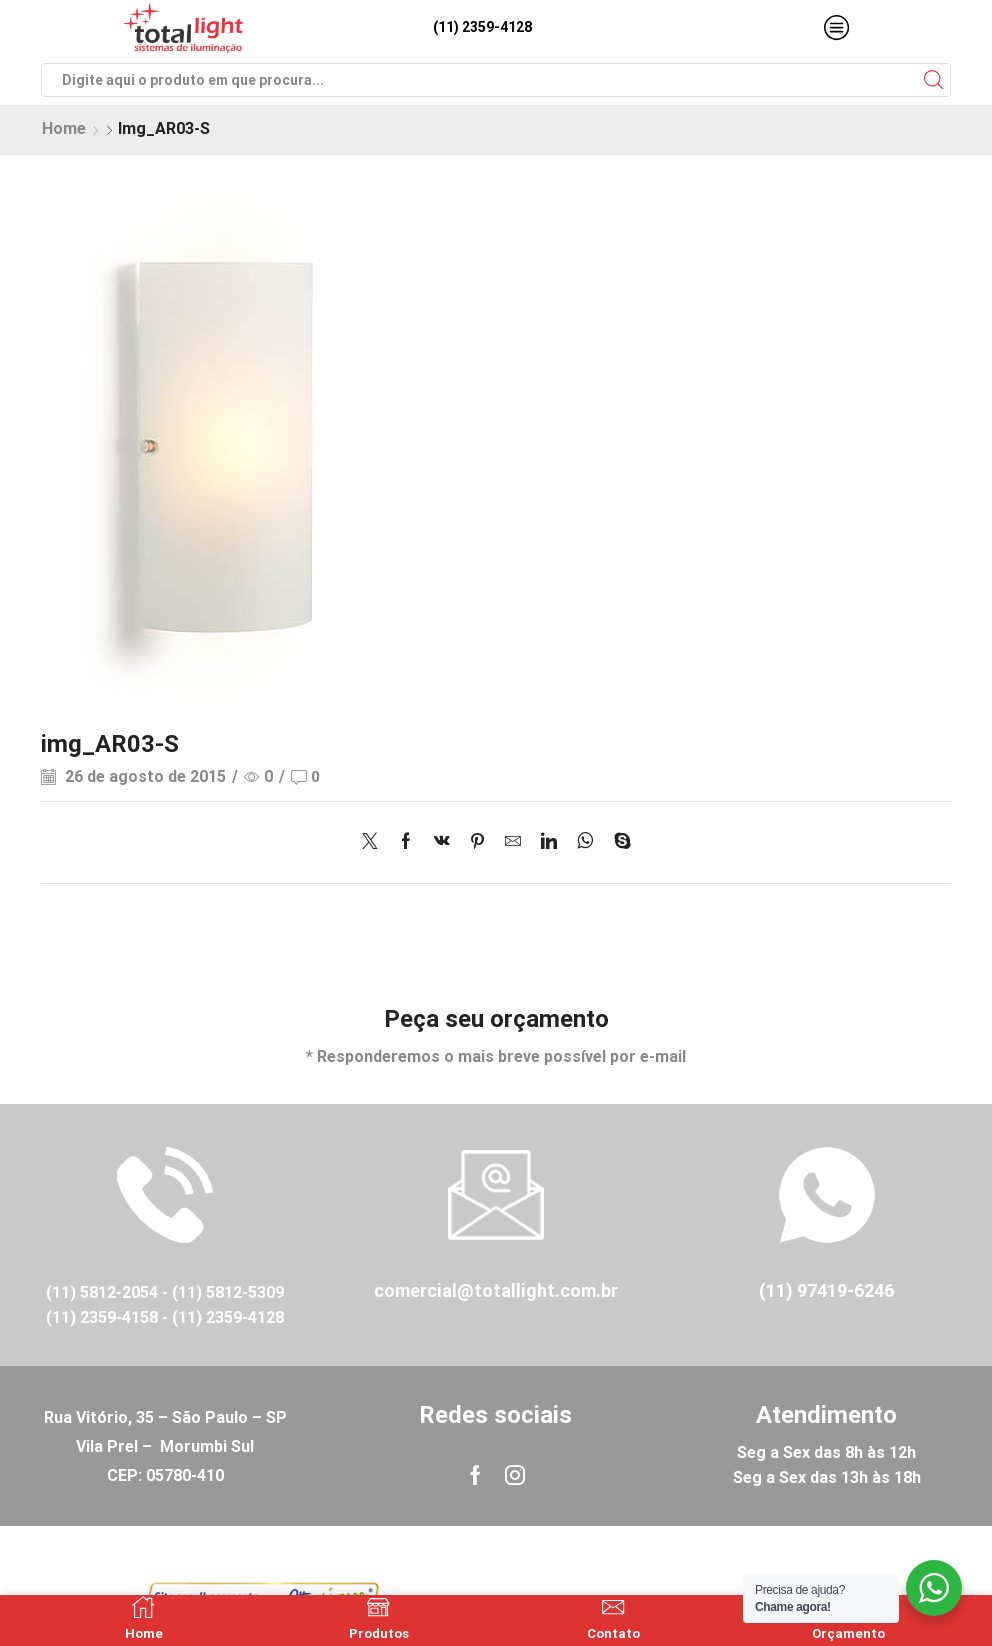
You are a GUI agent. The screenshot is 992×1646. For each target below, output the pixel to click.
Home (64, 128)
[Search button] (934, 80)
